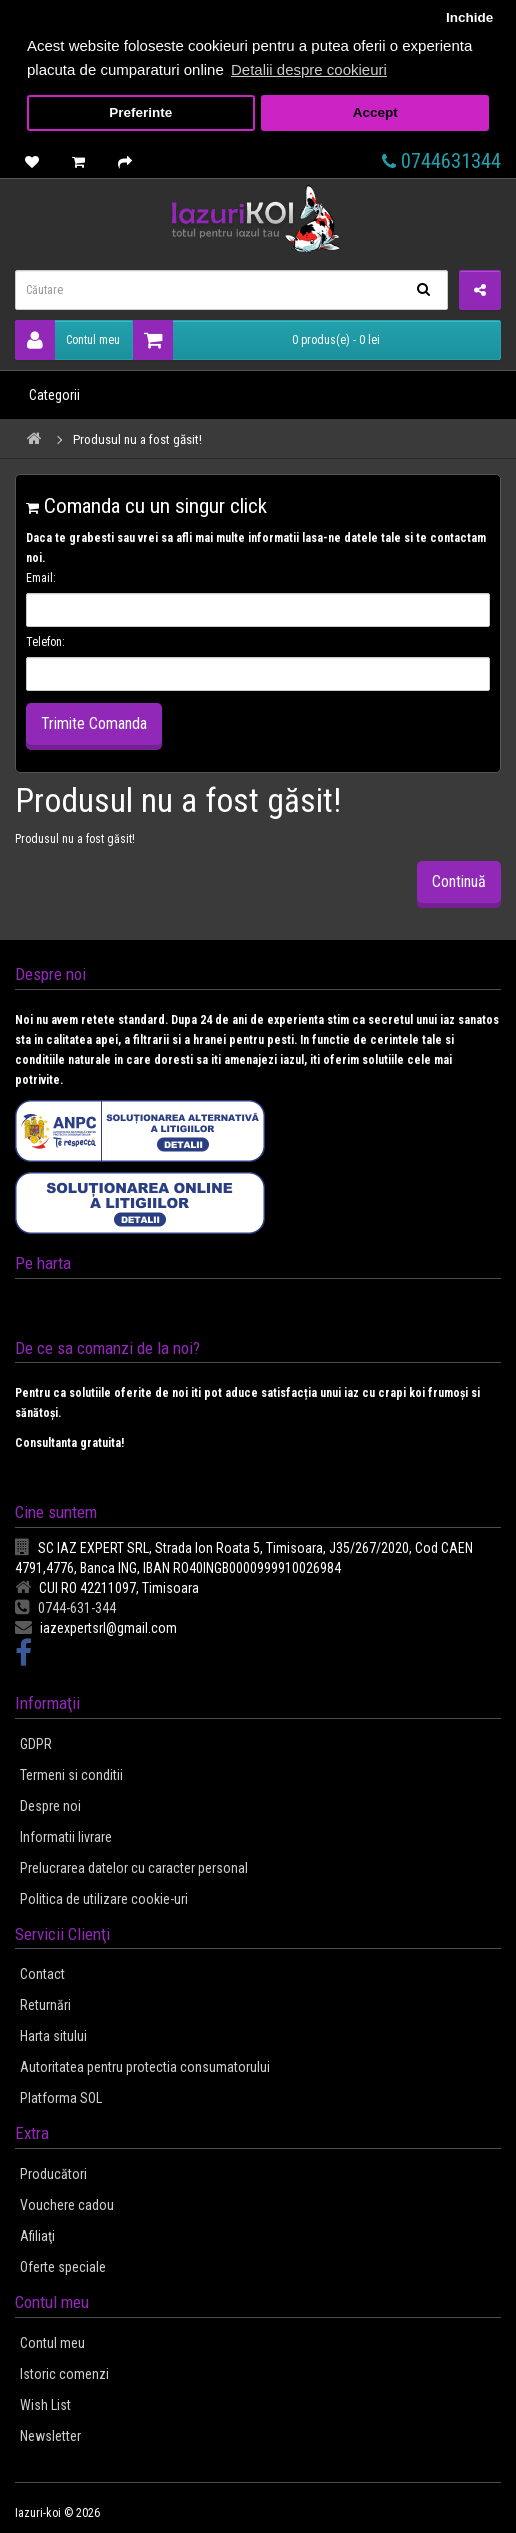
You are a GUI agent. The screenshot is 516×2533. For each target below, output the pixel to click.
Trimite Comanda (94, 723)
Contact (42, 1974)
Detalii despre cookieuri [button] (309, 69)
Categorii (54, 395)
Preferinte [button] (140, 112)
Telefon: (45, 642)
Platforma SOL (61, 2098)
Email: (41, 578)
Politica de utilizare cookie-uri (104, 1899)
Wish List (45, 2405)
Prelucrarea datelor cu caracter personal (134, 1868)
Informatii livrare (66, 1837)
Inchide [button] (469, 17)
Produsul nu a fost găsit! (137, 439)
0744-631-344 (65, 1608)
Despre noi (50, 1806)
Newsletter (50, 2436)
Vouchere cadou (67, 2205)
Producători (53, 2174)
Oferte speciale (63, 2267)
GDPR (36, 1744)
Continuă (459, 881)
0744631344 (441, 161)
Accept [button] (375, 112)
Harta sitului (53, 2036)
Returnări (45, 2005)
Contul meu (67, 340)
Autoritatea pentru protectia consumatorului (145, 2067)
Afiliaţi (37, 2236)
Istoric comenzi (64, 2374)
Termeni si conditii (71, 1775)
